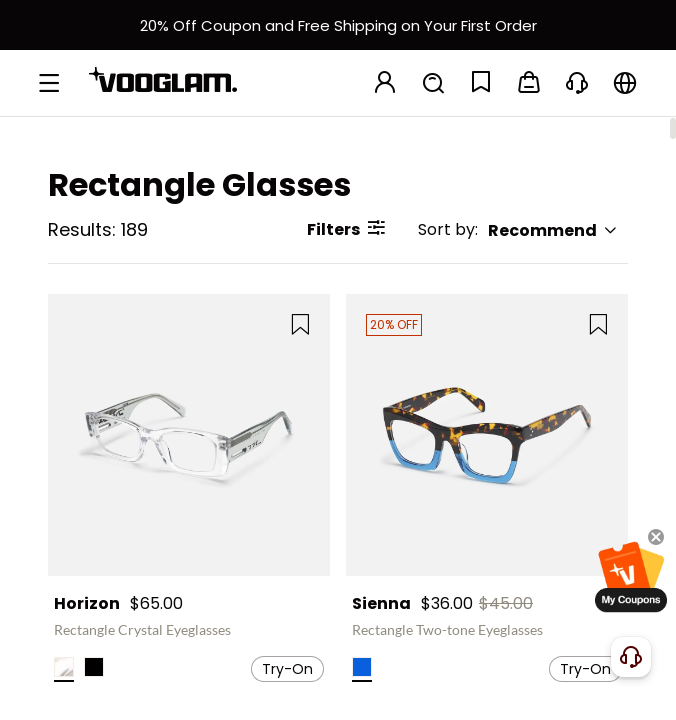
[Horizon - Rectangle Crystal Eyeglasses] (189, 435)
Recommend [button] (553, 230)
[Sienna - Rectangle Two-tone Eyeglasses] (487, 435)
